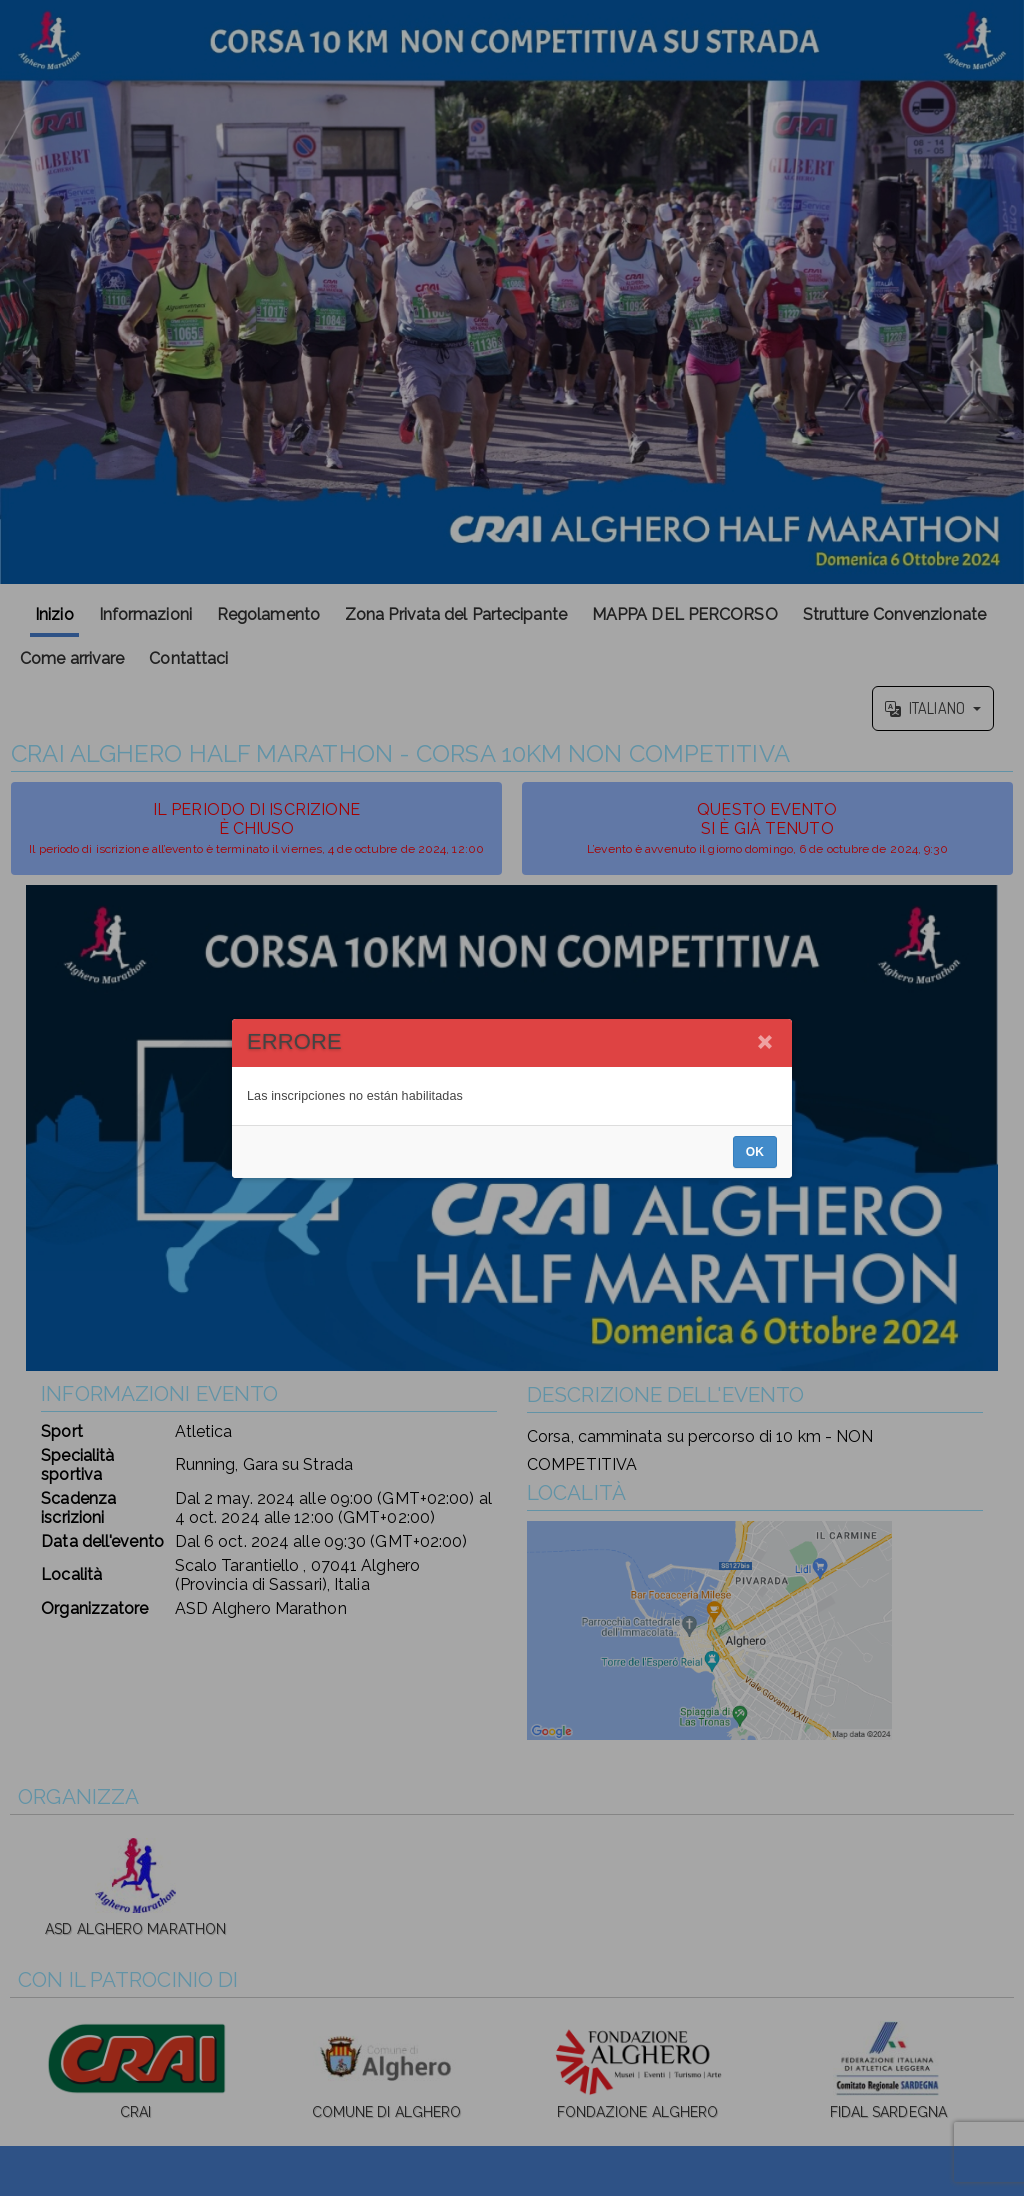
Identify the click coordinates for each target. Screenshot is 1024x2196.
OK (755, 1152)
